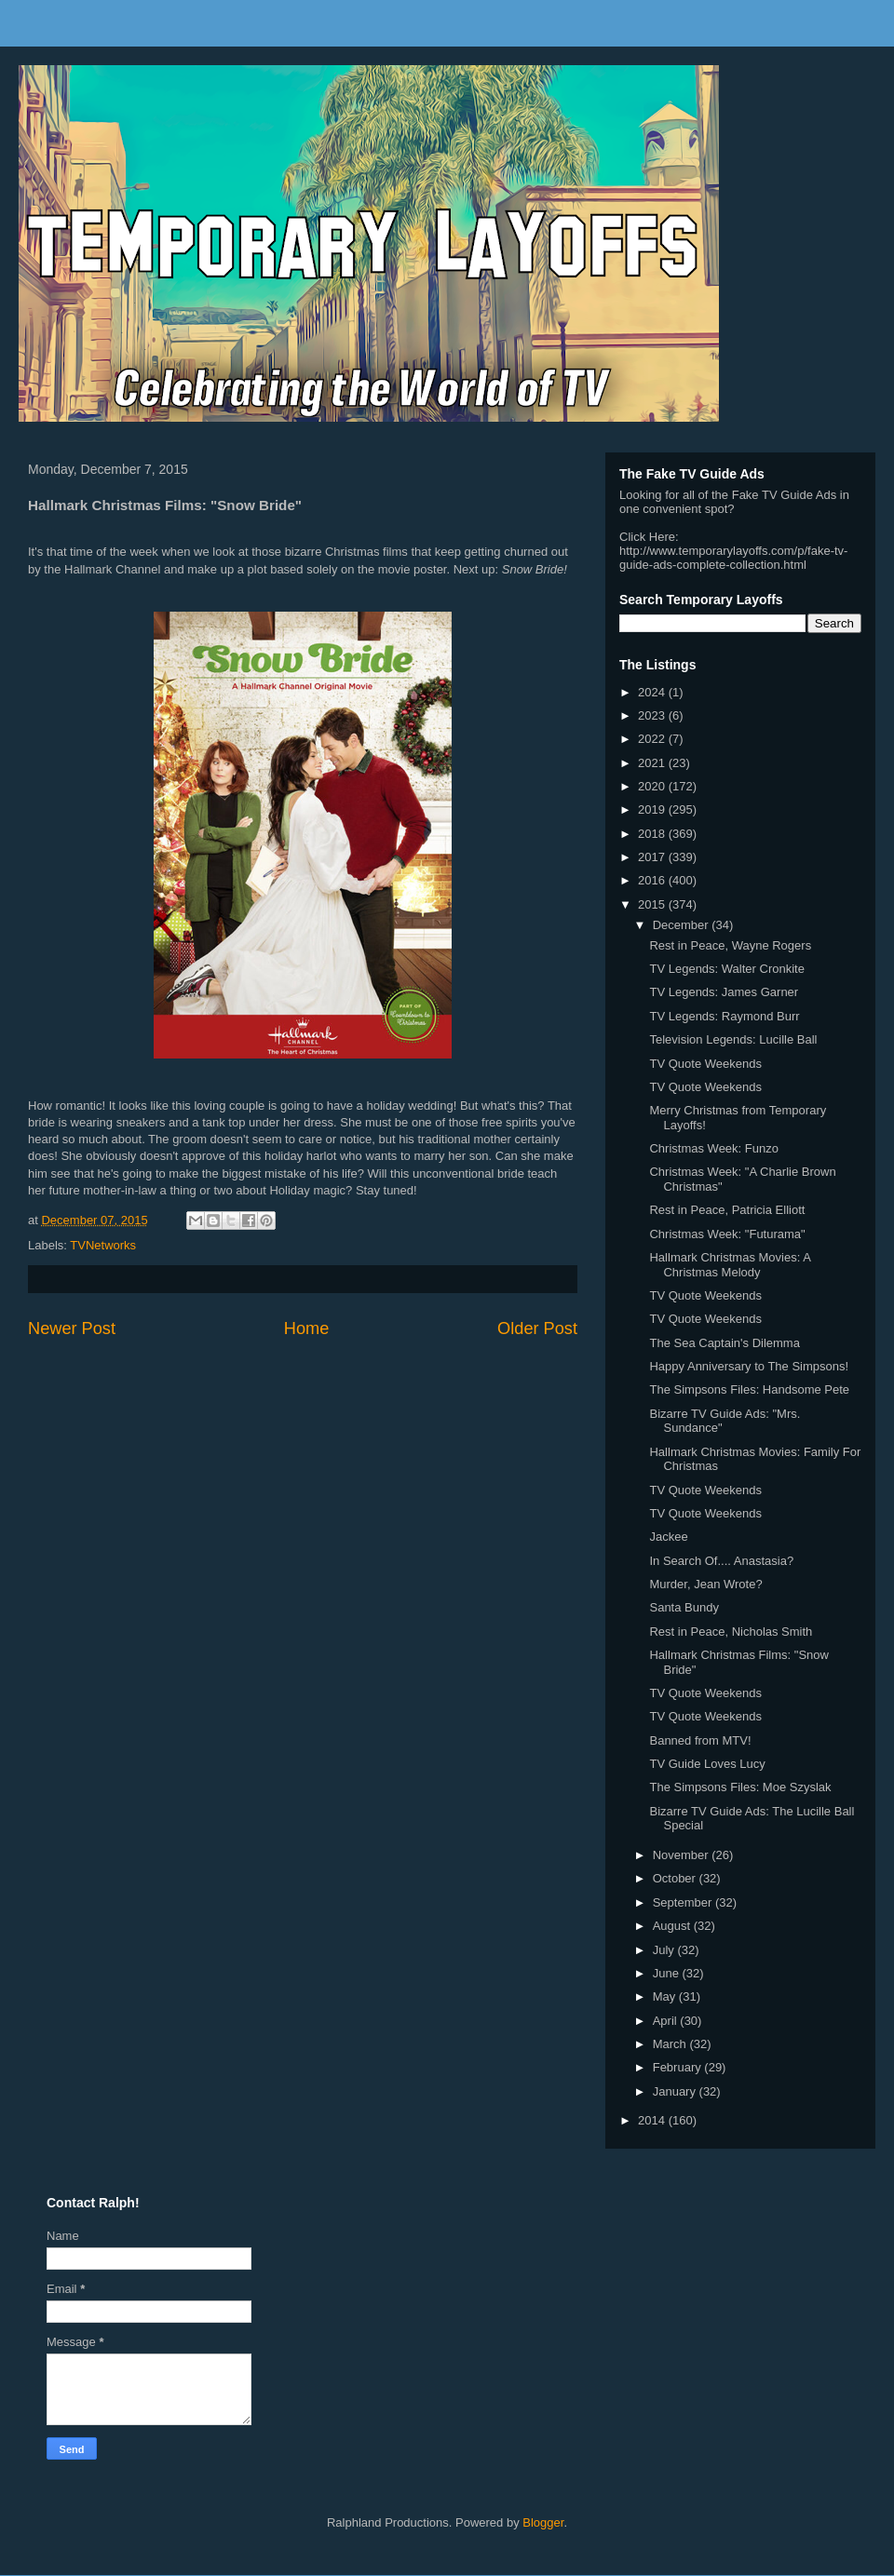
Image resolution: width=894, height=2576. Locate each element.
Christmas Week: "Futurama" (727, 1234)
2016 (653, 880)
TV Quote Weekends (705, 1064)
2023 (653, 715)
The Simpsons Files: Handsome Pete (749, 1389)
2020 (653, 786)
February (679, 2067)
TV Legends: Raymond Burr (724, 1016)
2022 (653, 739)
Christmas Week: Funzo (713, 1148)
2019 (653, 809)
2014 (653, 2120)
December (682, 925)
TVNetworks (103, 1245)
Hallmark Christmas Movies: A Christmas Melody (729, 1264)
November (682, 1855)
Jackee (668, 1537)
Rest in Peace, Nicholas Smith (730, 1632)
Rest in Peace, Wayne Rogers (730, 945)
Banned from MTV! (700, 1740)
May (666, 1996)
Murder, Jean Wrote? (705, 1584)
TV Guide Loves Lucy (707, 1764)
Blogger (542, 2522)
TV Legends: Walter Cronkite (726, 969)
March (671, 2044)
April (667, 2021)
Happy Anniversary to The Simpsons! (748, 1366)
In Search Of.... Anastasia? (721, 1561)
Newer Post (71, 1328)
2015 (653, 904)
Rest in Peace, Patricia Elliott (727, 1210)
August (673, 1926)
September (684, 1902)
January (676, 2091)
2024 (653, 692)
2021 (653, 763)
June (668, 1973)
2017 (653, 857)
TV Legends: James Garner (723, 992)
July (665, 1950)
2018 (653, 834)
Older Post (537, 1328)
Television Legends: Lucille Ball (733, 1039)
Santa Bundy (683, 1607)
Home (307, 1328)
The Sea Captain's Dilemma (724, 1343)
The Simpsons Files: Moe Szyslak (740, 1787)
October (676, 1878)
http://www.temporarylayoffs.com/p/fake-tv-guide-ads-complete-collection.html (733, 558)
